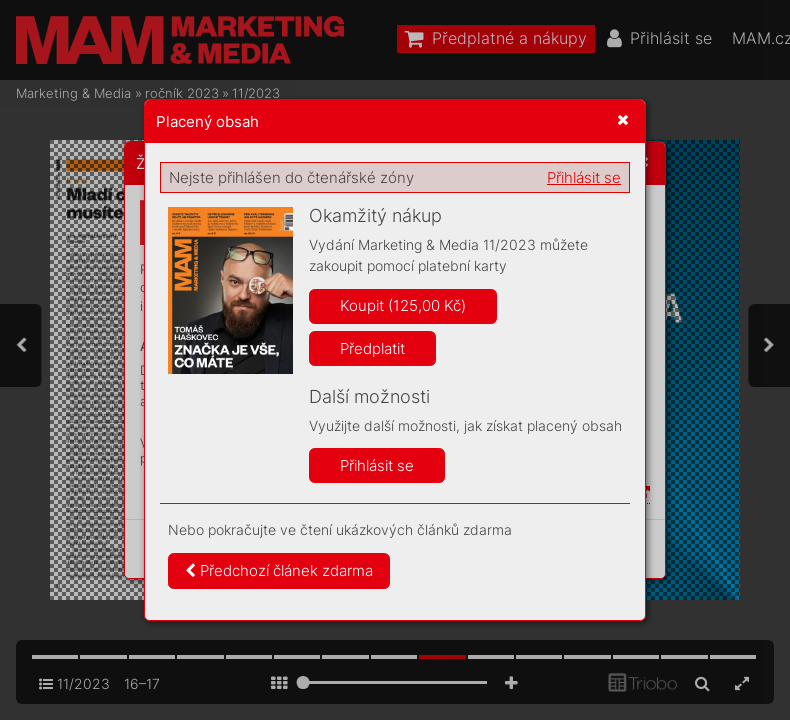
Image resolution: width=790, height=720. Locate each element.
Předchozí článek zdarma (279, 570)
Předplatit (372, 348)
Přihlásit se (584, 177)
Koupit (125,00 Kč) (403, 305)
